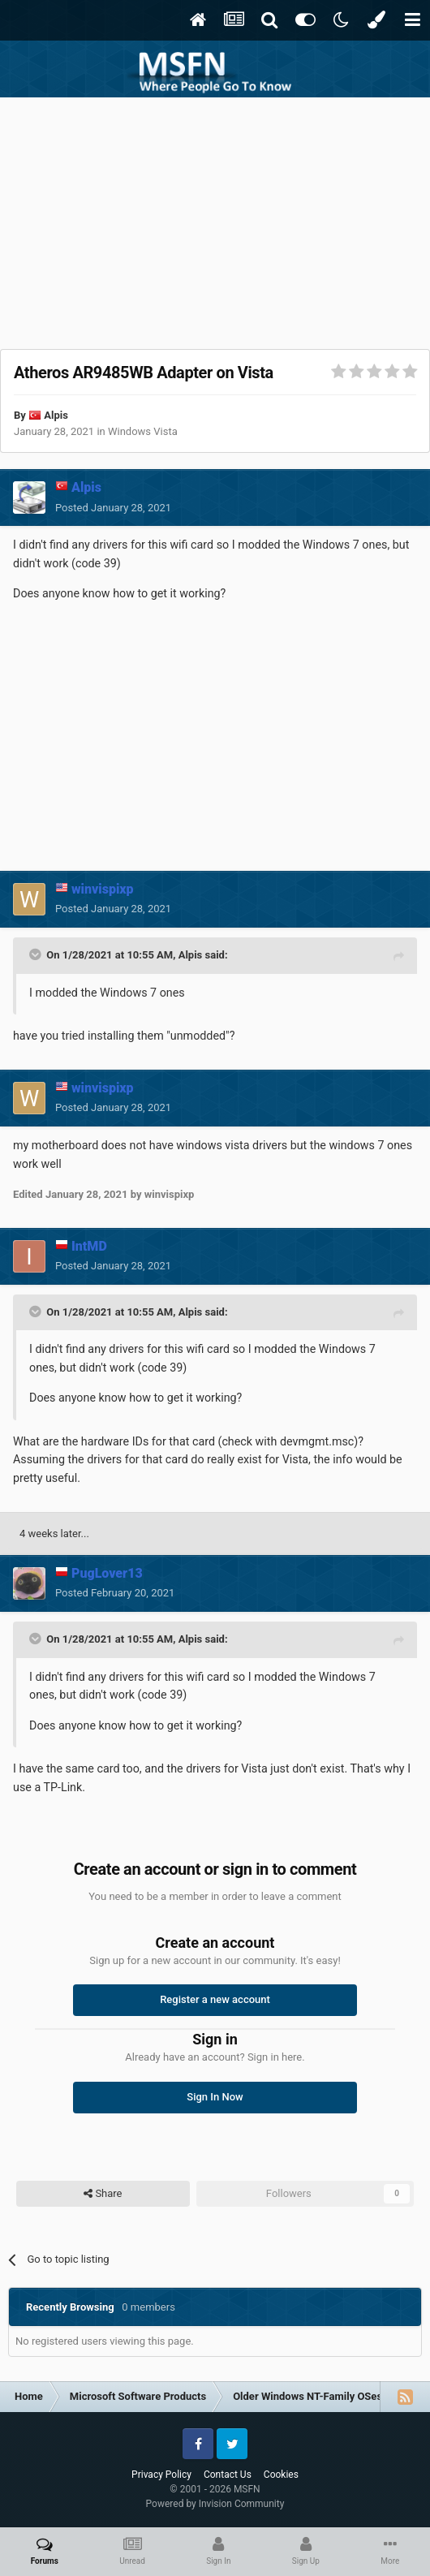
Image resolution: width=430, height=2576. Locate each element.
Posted (113, 508)
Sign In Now (215, 2097)
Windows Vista (143, 431)
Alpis (56, 415)
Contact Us (228, 2474)
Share (103, 2194)
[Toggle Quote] (36, 954)
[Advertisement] (215, 219)
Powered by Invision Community (215, 2503)
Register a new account (215, 1999)
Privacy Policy (161, 2474)
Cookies (281, 2474)
